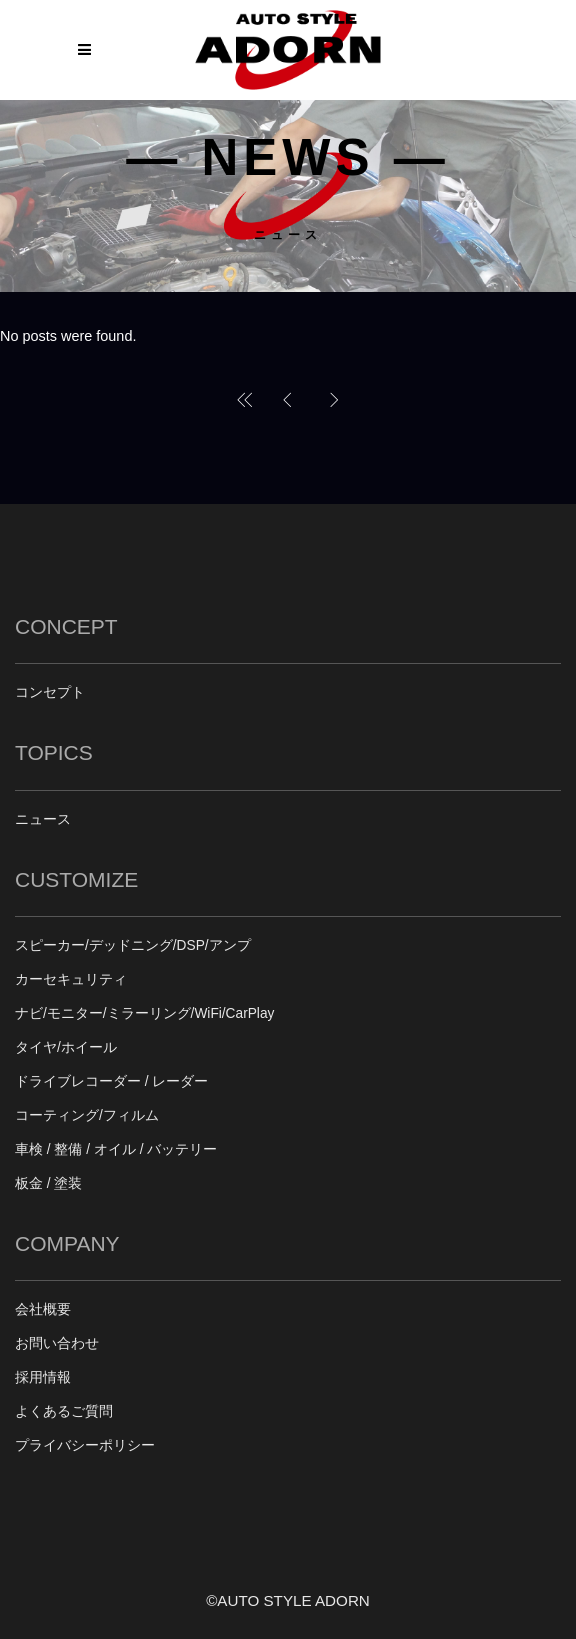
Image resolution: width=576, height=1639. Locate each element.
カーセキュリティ (71, 979)
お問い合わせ (57, 1343)
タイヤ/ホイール (66, 1047)
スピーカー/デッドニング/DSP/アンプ (133, 945)
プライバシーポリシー (85, 1445)
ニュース (43, 819)
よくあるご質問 (64, 1411)
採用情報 (43, 1377)
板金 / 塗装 (48, 1183)
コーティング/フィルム (87, 1115)
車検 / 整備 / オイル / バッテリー (116, 1149)
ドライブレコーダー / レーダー (111, 1081)
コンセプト (50, 692)
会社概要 (43, 1309)
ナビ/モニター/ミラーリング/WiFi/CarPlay (144, 1013)
